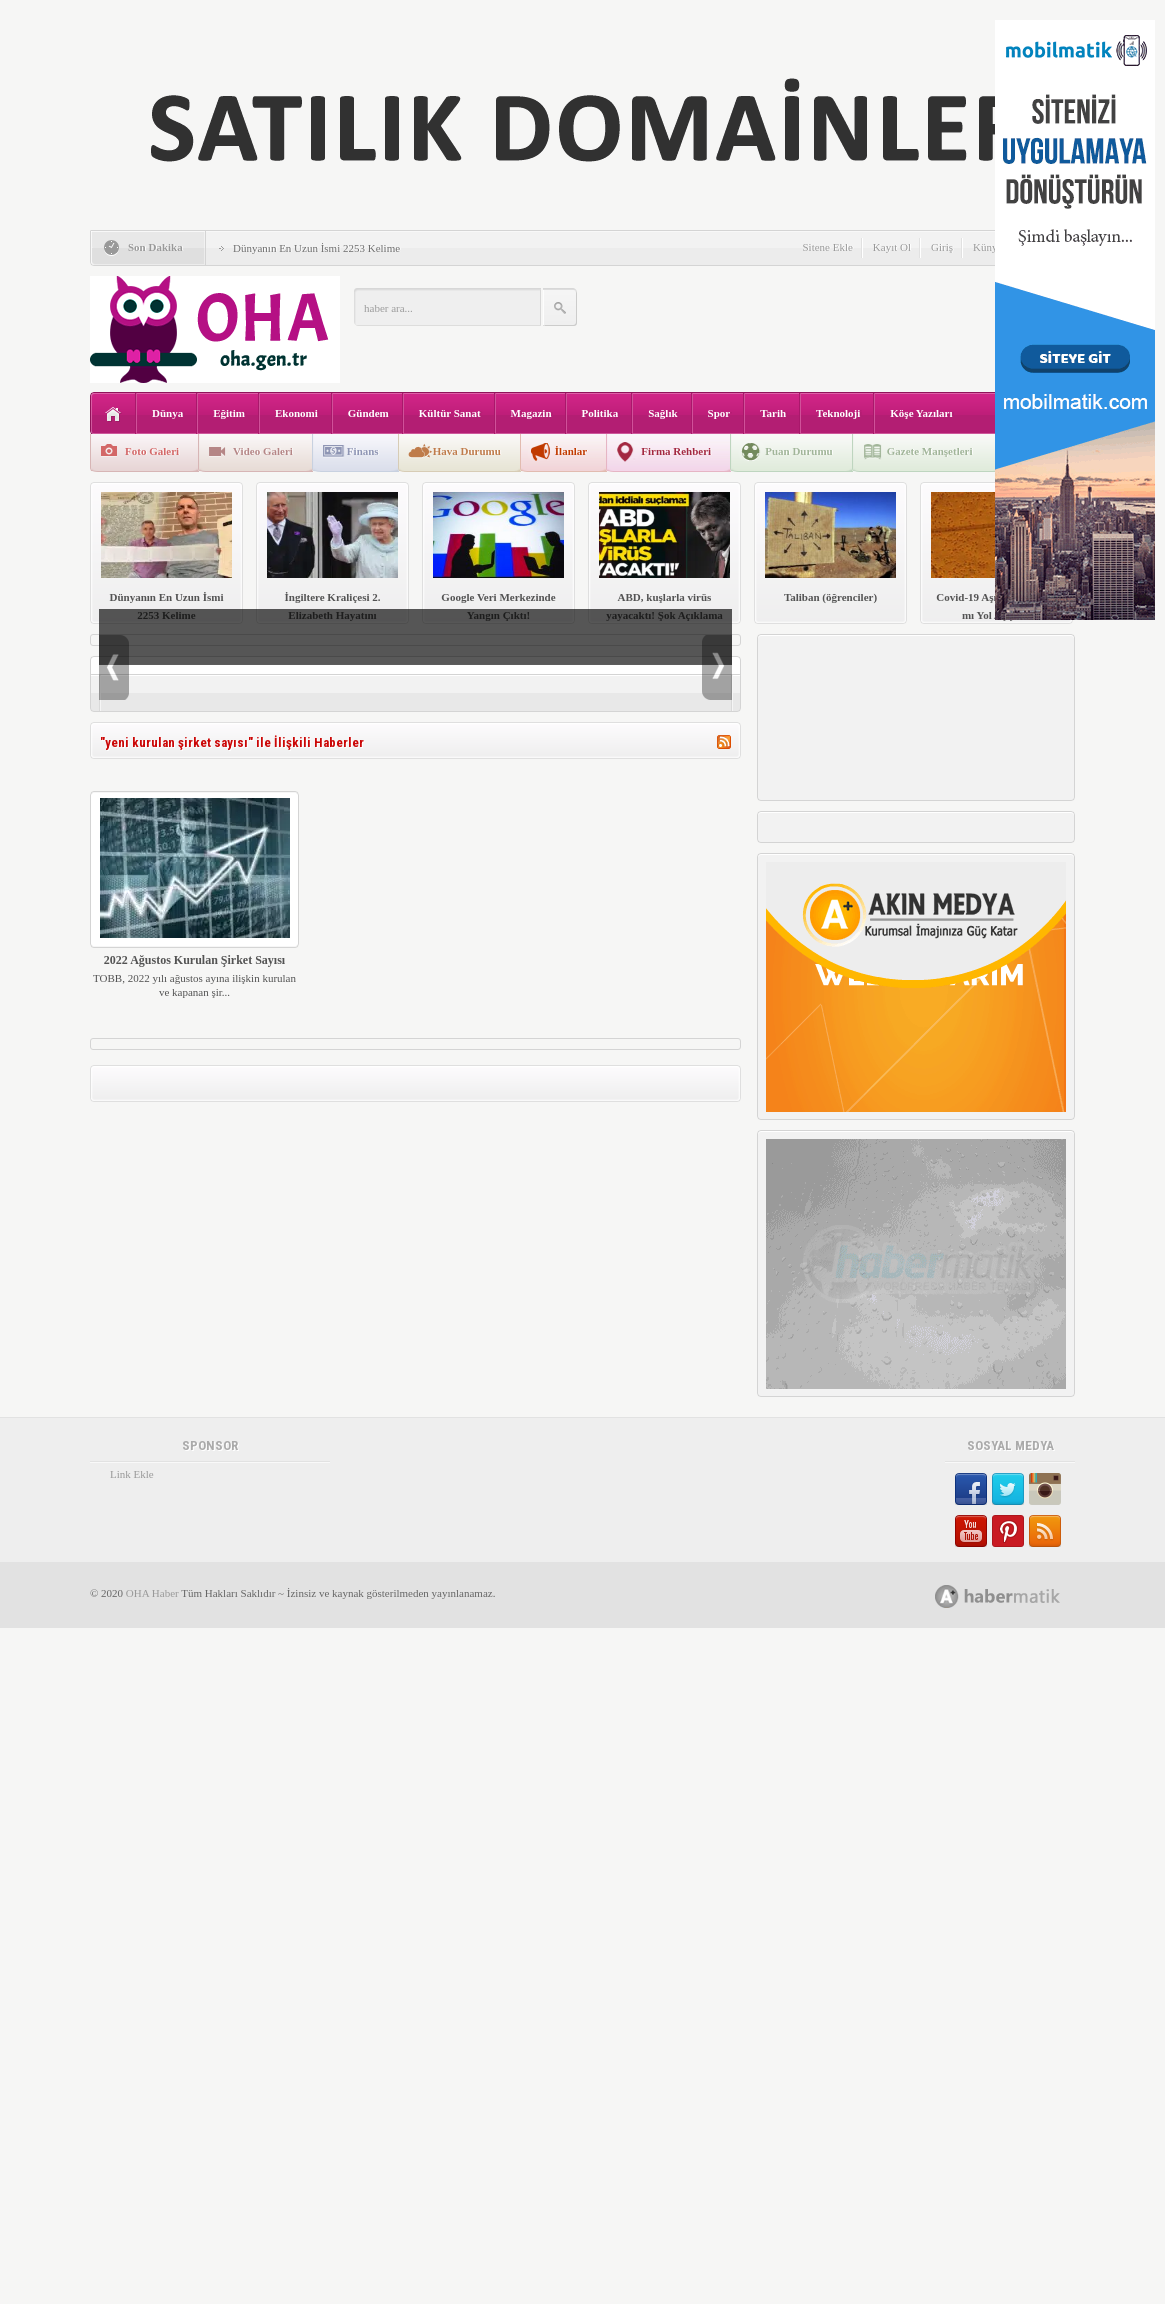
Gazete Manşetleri (930, 451)
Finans (363, 451)
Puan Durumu (799, 451)
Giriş (942, 247)
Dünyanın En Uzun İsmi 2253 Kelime (316, 248)
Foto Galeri (152, 451)
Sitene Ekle (827, 247)
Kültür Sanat (450, 413)
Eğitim (229, 413)
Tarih (773, 413)
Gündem (368, 413)
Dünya (167, 413)
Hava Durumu (467, 451)
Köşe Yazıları (921, 413)
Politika (600, 413)
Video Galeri (263, 451)
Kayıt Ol (892, 247)
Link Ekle (132, 1474)
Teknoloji (838, 413)
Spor (719, 413)
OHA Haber (152, 1593)
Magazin (531, 413)
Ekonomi (296, 413)
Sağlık (662, 413)
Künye (987, 247)
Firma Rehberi (676, 451)
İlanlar (571, 451)
